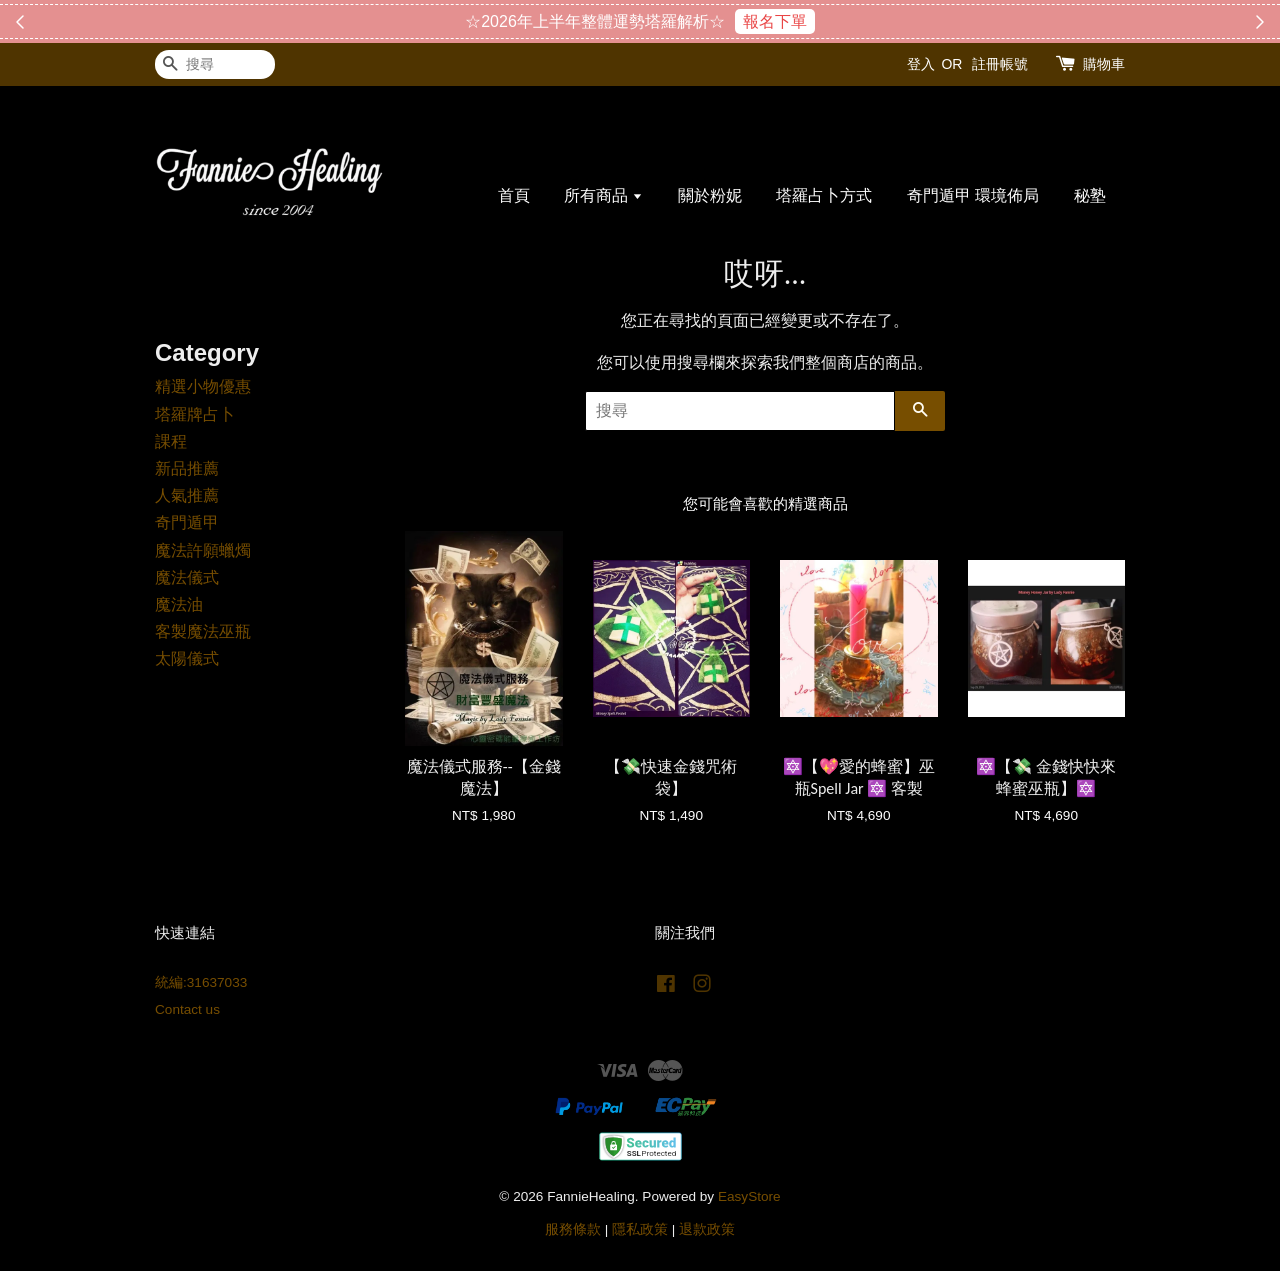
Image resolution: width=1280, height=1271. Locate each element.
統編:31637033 (201, 982)
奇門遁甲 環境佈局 (973, 195)
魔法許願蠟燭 (203, 550)
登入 (921, 64)
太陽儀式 (187, 658)
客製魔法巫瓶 (203, 631)
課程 (171, 441)
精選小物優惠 (203, 386)
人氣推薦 (187, 495)
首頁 (514, 195)
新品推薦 (187, 468)
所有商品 (603, 195)
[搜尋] (215, 64)
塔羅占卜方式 (824, 195)
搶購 (739, 21)
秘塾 (1090, 195)
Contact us (187, 1009)
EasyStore (749, 1196)
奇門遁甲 (187, 522)
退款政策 (707, 1229)
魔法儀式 (187, 577)
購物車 (1104, 64)
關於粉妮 (710, 195)
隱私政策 (640, 1229)
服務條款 (573, 1229)
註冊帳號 (1000, 64)
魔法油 (179, 604)
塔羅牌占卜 (195, 414)
